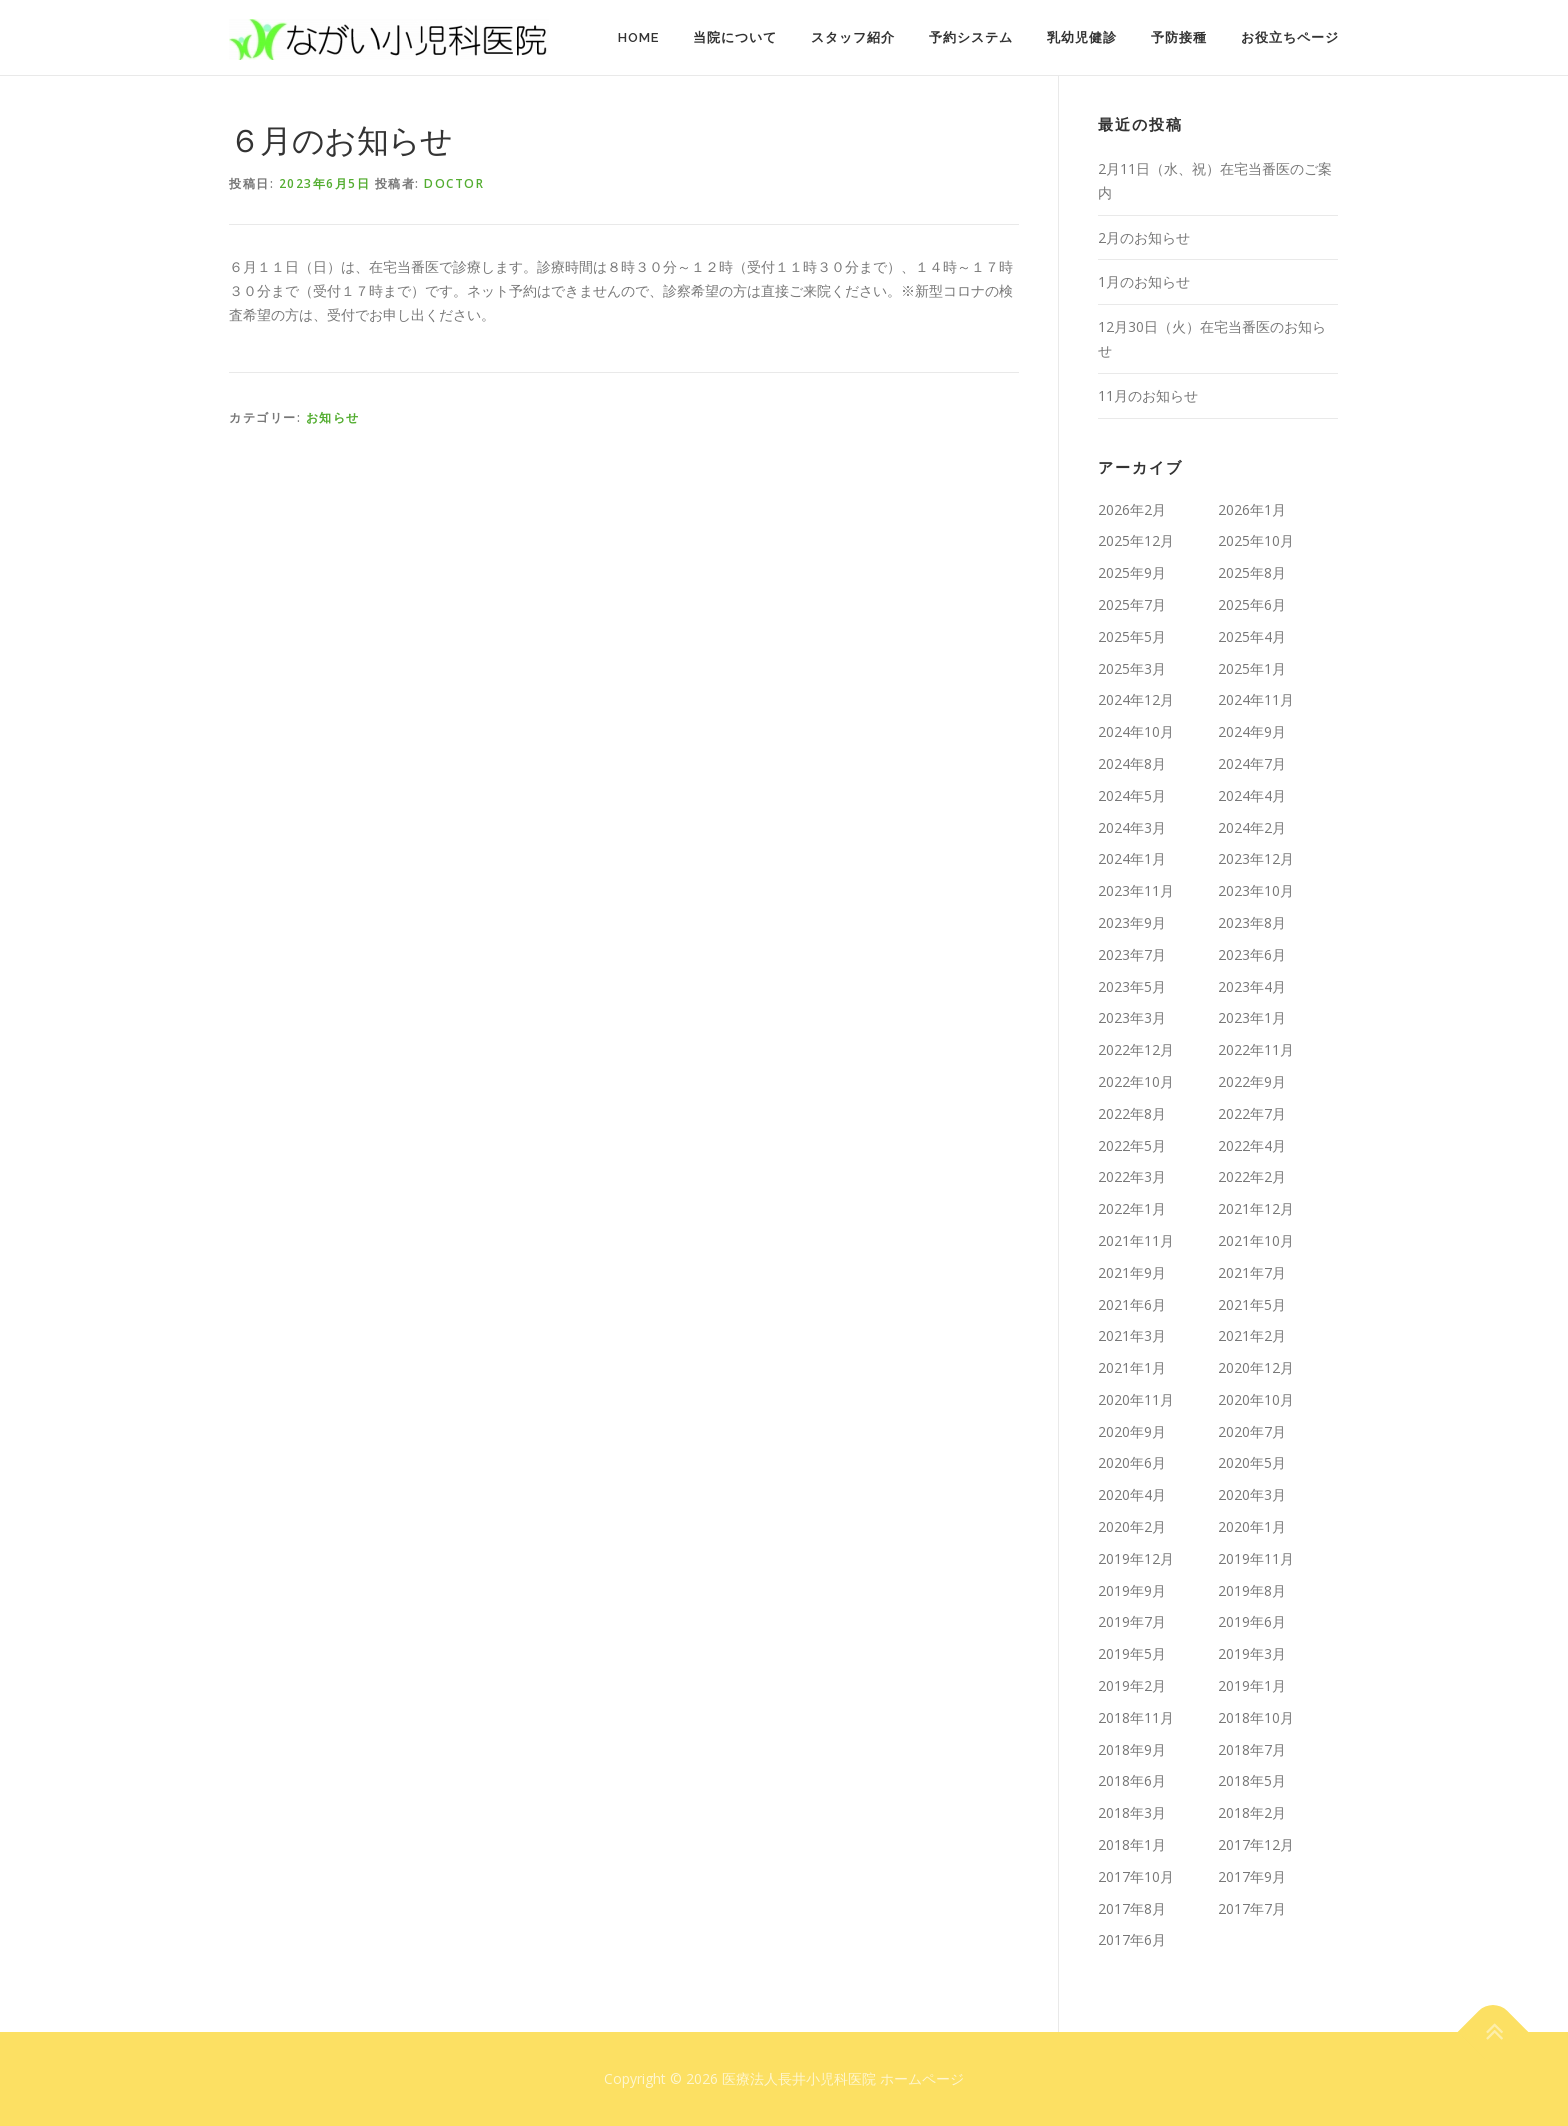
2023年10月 (1256, 890)
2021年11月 (1136, 1240)
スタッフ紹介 (853, 37)
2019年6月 (1252, 1621)
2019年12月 (1136, 1558)
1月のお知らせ (1144, 281)
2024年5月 (1132, 795)
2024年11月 (1256, 699)
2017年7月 (1252, 1908)
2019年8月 (1252, 1590)
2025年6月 (1252, 604)
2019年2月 (1132, 1685)
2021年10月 (1256, 1240)
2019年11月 (1256, 1558)
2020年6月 (1132, 1462)
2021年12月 (1256, 1208)
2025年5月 (1132, 636)
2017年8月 (1132, 1908)
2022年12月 (1136, 1049)
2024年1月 (1132, 858)
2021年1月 (1132, 1367)
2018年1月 (1132, 1844)
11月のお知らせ (1148, 395)
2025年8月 (1252, 572)
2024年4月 (1252, 795)
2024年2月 (1252, 827)
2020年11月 (1136, 1399)
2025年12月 (1136, 540)
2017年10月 (1136, 1876)
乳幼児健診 (1082, 37)
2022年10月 (1136, 1081)
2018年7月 (1252, 1749)
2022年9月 (1252, 1081)
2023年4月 (1252, 986)
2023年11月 (1136, 890)
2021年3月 (1132, 1335)
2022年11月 (1256, 1049)
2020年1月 (1252, 1526)
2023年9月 (1132, 922)
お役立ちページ (1290, 37)
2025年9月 (1132, 572)
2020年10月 (1256, 1399)
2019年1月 (1252, 1685)
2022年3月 (1132, 1176)
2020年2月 (1132, 1526)
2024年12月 (1136, 699)
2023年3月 (1132, 1017)
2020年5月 (1252, 1462)
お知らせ (333, 417)
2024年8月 (1132, 763)
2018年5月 (1252, 1780)
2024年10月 (1136, 731)
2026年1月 (1252, 509)
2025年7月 (1132, 604)
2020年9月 (1132, 1431)
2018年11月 (1136, 1717)
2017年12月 (1256, 1844)
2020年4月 (1132, 1494)
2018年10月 (1256, 1717)
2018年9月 (1132, 1749)
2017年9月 (1252, 1876)
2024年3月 (1132, 827)
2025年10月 (1256, 540)
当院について (735, 37)
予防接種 (1179, 37)
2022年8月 (1132, 1113)
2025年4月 (1252, 636)
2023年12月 (1256, 858)
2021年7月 (1252, 1272)
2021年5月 (1252, 1304)
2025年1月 (1252, 668)
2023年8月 (1252, 922)
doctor (454, 183)
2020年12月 (1256, 1367)
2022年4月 (1252, 1145)
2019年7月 (1132, 1621)
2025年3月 (1132, 668)
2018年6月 (1132, 1780)
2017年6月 (1132, 1939)
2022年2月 (1252, 1176)
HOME (638, 37)
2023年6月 (1252, 954)
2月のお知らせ (1144, 237)
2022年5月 (1132, 1145)
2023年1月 (1252, 1017)
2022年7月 (1252, 1113)
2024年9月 (1252, 731)
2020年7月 (1252, 1431)
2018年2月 (1252, 1812)
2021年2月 (1252, 1335)
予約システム (971, 37)
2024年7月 (1252, 763)
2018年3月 (1132, 1812)
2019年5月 (1132, 1653)
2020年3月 (1252, 1494)
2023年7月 (1132, 954)
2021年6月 (1132, 1304)
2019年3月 (1252, 1653)
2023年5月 (1132, 986)
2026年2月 (1132, 509)
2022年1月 (1132, 1208)
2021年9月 (1132, 1272)
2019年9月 (1132, 1590)
